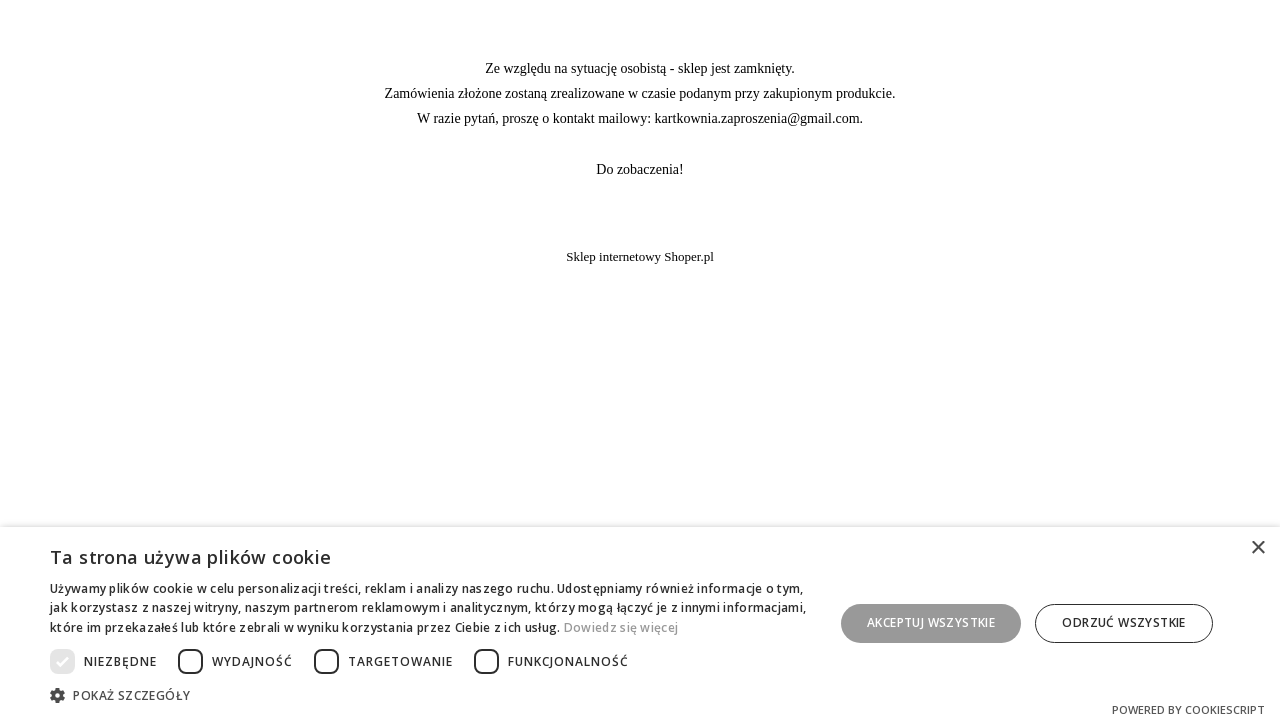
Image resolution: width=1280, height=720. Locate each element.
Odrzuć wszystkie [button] (1123, 622)
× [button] (1257, 548)
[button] (430, 695)
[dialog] (640, 623)
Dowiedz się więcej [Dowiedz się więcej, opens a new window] (621, 627)
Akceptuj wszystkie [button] (931, 622)
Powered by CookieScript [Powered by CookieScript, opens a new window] (1188, 709)
